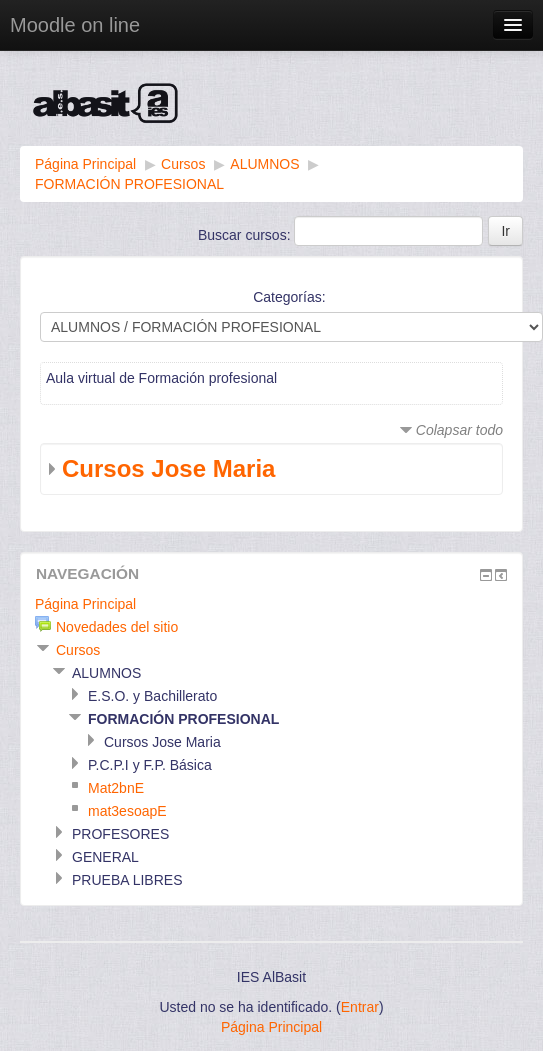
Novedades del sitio (117, 627)
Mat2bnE (116, 788)
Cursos (183, 164)
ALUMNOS (264, 164)
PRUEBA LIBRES (127, 880)
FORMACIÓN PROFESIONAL (129, 184)
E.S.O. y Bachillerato (152, 696)
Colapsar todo (459, 430)
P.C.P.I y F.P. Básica (150, 765)
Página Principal (85, 164)
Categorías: (289, 297)
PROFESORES (120, 834)
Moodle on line (75, 25)
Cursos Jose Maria (168, 468)
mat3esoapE (127, 811)
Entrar (360, 1007)
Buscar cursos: (246, 235)
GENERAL (105, 857)
